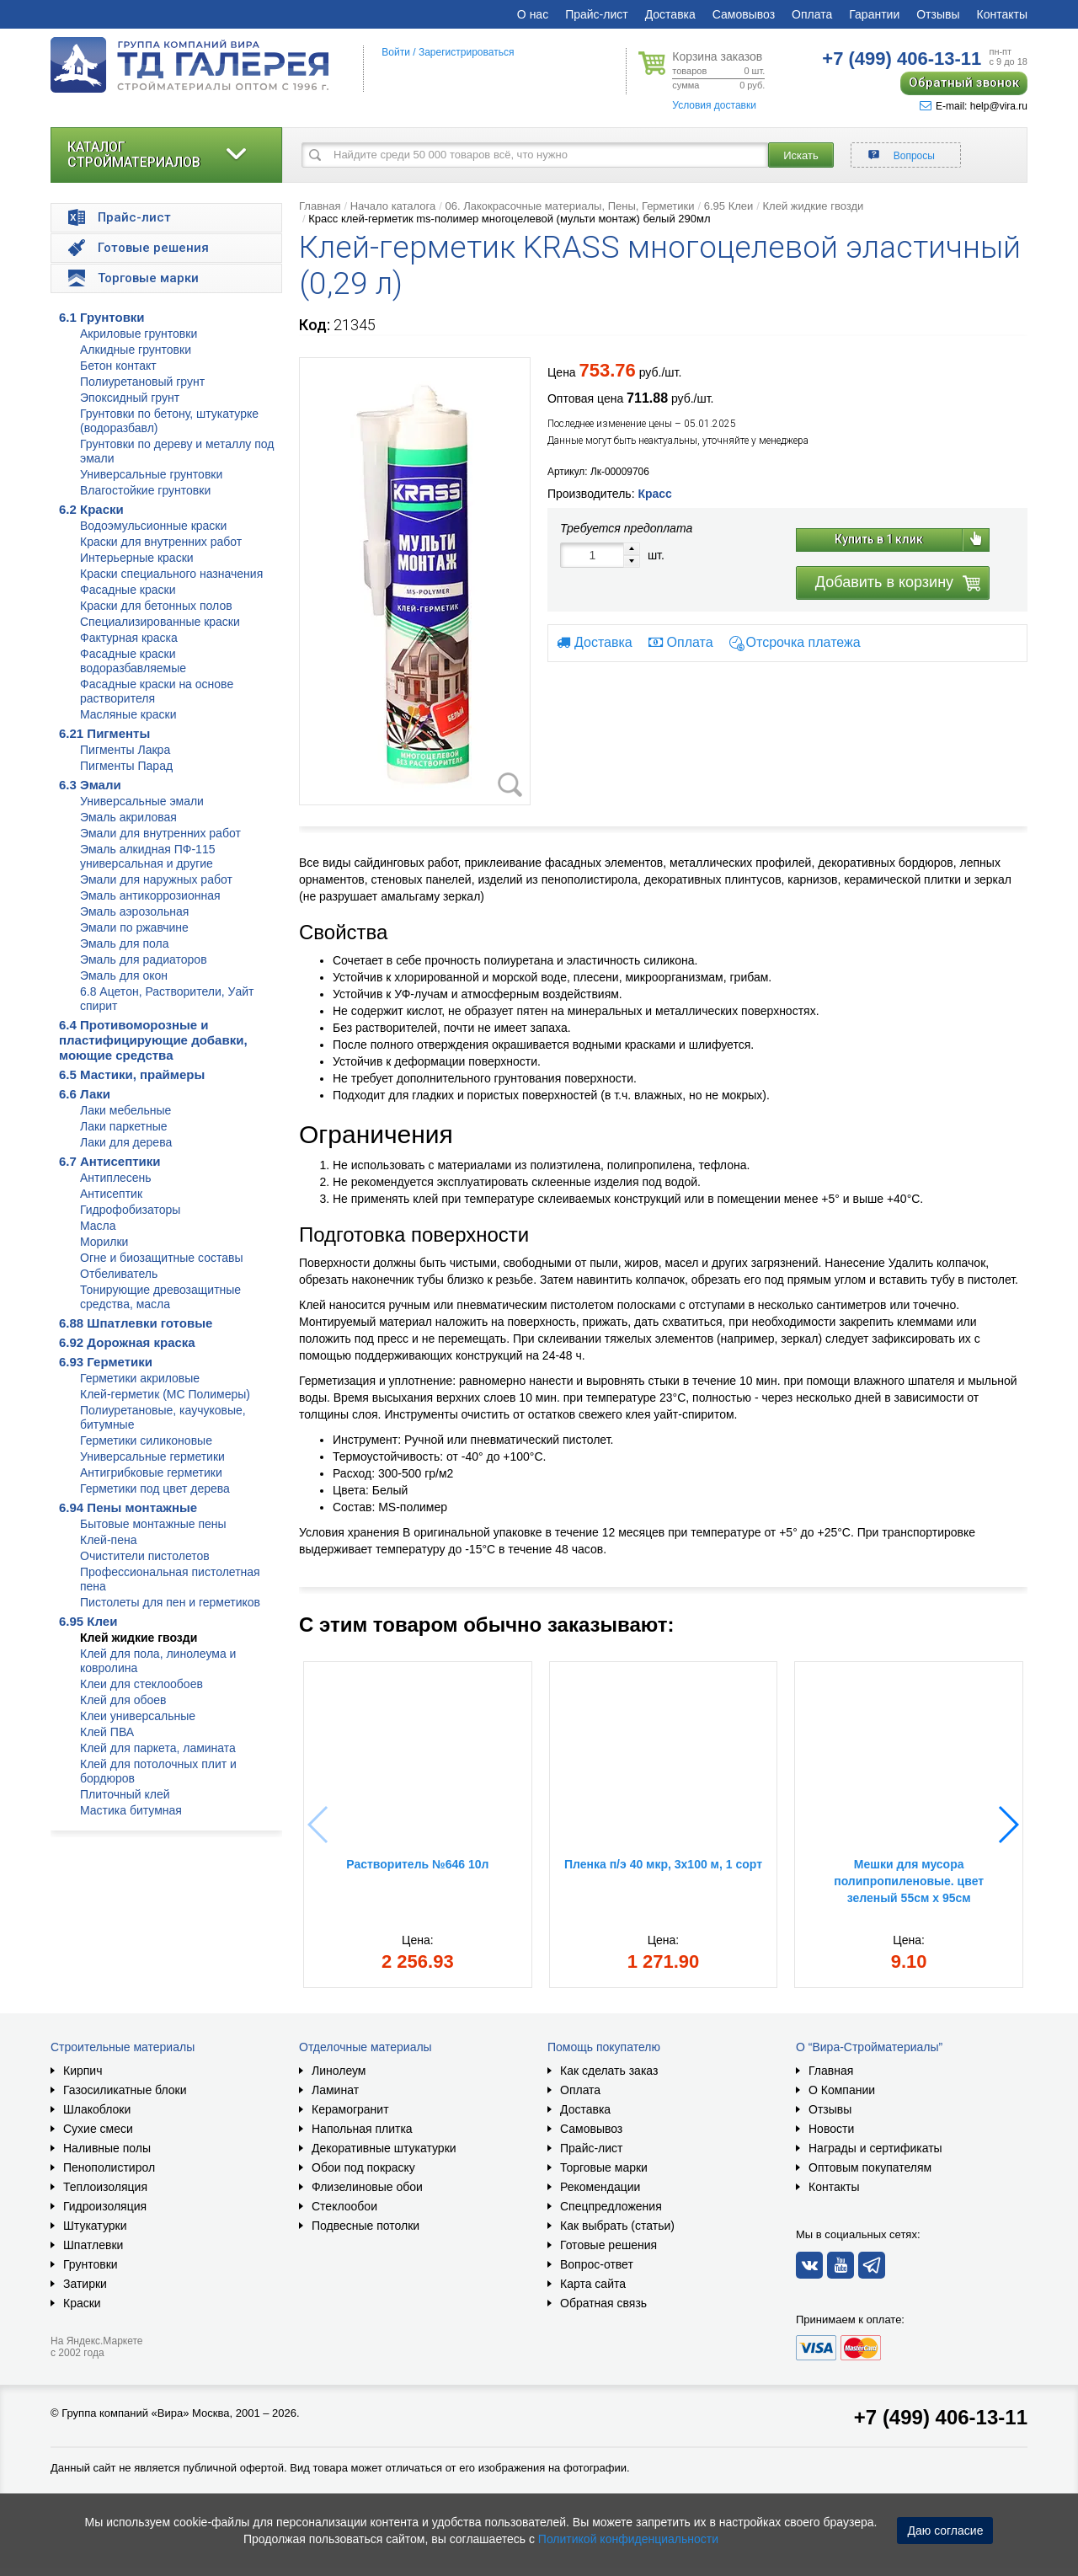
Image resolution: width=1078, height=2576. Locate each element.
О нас (532, 14)
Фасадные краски (128, 589)
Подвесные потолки (365, 2225)
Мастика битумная (131, 1810)
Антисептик (111, 1193)
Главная (319, 206)
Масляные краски (128, 714)
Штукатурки (94, 2225)
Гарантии (874, 14)
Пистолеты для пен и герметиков (170, 1602)
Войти (396, 52)
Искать (801, 155)
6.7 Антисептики (110, 1161)
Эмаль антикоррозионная (150, 895)
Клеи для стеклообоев (141, 1684)
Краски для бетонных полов (156, 605)
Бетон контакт (118, 365)
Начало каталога (393, 206)
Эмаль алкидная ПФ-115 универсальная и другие (147, 856)
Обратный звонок (964, 82)
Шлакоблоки (97, 2109)
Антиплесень (116, 1177)
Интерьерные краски (137, 557)
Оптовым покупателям (869, 2167)
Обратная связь (603, 2303)
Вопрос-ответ (596, 2264)
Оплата (812, 14)
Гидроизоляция (105, 2206)
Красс (654, 493)
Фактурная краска (129, 637)
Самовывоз (743, 14)
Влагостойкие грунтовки (145, 490)
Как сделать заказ (609, 2070)
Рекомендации (600, 2187)
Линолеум (339, 2070)
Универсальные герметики (152, 1456)
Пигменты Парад (126, 765)
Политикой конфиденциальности (628, 2539)
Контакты (1002, 14)
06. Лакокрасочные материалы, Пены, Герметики (569, 206)
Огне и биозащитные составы (161, 1257)
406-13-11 (901, 58)
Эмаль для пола (124, 943)
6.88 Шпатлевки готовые (135, 1323)
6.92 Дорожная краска (127, 1342)
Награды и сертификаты (875, 2148)
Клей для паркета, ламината (158, 1748)
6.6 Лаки (84, 1094)
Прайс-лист (596, 14)
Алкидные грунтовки (135, 349)
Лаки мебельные (125, 1110)
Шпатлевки (93, 2245)
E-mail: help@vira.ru (973, 106)
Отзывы (937, 14)
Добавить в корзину (884, 582)
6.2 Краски (91, 509)
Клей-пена (108, 1540)
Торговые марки (604, 2167)
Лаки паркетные (124, 1126)
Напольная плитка (362, 2128)
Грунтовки (90, 2264)
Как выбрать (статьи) (617, 2225)
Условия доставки (714, 105)
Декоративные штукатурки (384, 2148)
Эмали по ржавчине (134, 927)
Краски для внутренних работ (161, 541)
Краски (82, 2303)
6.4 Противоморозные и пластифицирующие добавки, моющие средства (153, 1040)
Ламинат (335, 2090)
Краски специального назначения (171, 573)
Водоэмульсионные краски (153, 525)
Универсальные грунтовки (151, 474)
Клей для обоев (123, 1700)
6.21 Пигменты (104, 733)
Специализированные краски (160, 621)
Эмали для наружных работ (156, 879)
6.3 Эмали (90, 785)
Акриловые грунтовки (138, 333)
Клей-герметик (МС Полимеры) (165, 1394)
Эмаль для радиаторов (143, 959)
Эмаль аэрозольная (134, 911)
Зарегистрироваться (466, 52)
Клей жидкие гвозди (138, 1637)
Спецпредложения (611, 2206)
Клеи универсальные (137, 1716)
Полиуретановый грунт (142, 381)
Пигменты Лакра (125, 749)
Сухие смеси (98, 2128)
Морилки (104, 1241)
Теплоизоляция (105, 2187)
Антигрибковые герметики (151, 1472)
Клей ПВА (107, 1732)
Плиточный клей (125, 1794)
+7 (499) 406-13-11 (940, 2417)
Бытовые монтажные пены (153, 1524)
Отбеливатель (118, 1273)
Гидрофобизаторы (130, 1209)
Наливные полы (107, 2148)
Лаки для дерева (126, 1142)
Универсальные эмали (142, 801)
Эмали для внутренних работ (160, 833)
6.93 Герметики (105, 1362)
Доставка (670, 14)
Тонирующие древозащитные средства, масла (160, 1297)
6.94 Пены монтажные (128, 1507)
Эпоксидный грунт (129, 397)
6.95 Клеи (88, 1621)
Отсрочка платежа (803, 643)
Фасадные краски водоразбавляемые (133, 661)
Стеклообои (344, 2206)
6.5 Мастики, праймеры (132, 1074)
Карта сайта (593, 2283)
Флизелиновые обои (367, 2187)
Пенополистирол (109, 2167)
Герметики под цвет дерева (155, 1488)
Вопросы (914, 156)
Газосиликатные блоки (125, 2090)
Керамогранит (350, 2109)
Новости (831, 2128)
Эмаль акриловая (128, 817)
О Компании (841, 2090)
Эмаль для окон (124, 975)
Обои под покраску (363, 2167)
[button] (1007, 1824)
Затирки (85, 2283)
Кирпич (82, 2070)
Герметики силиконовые (146, 1440)
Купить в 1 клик (879, 539)
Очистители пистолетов (145, 1556)
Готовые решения (608, 2245)
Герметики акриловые (140, 1378)
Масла (98, 1225)
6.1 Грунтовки (102, 317)
